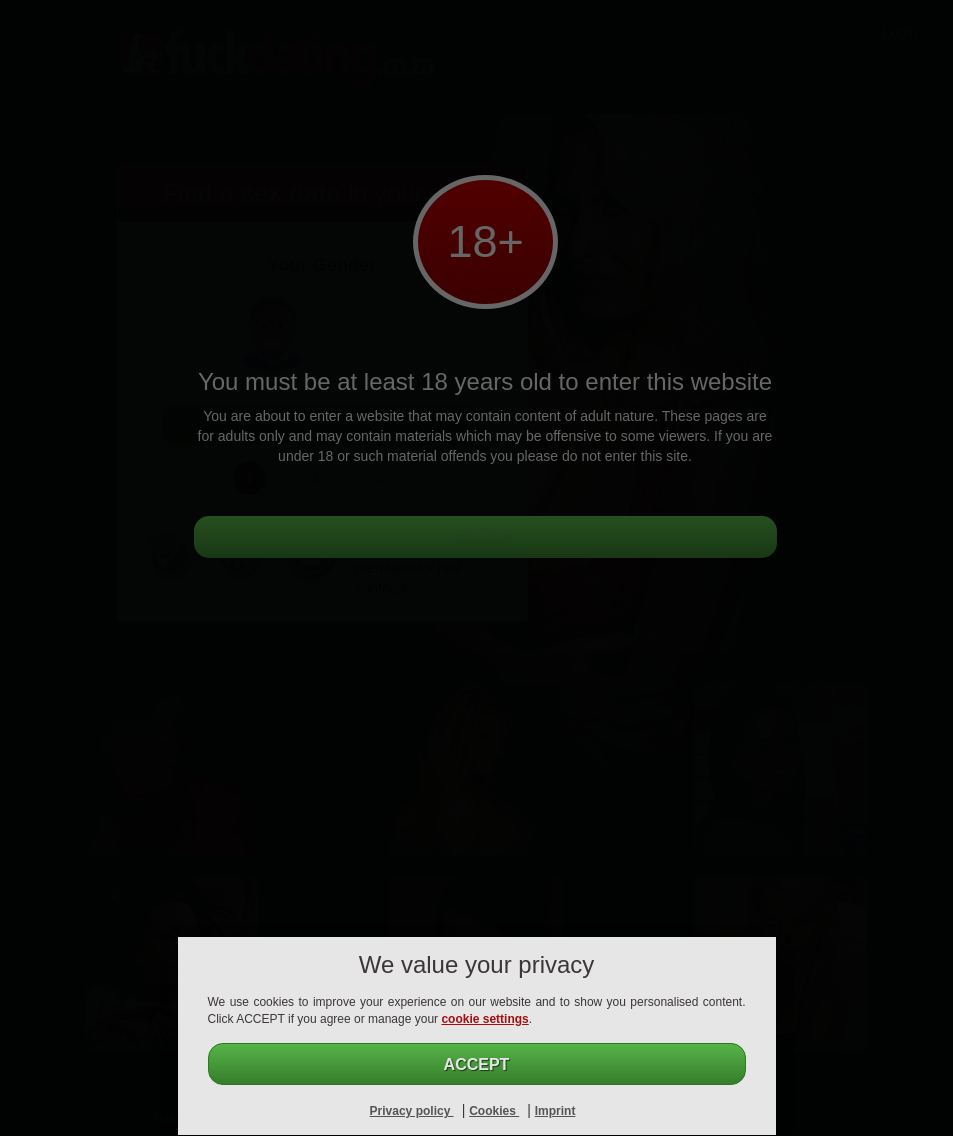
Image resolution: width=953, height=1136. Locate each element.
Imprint (555, 1111)
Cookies (494, 1111)
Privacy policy (412, 1111)
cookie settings (484, 1019)
